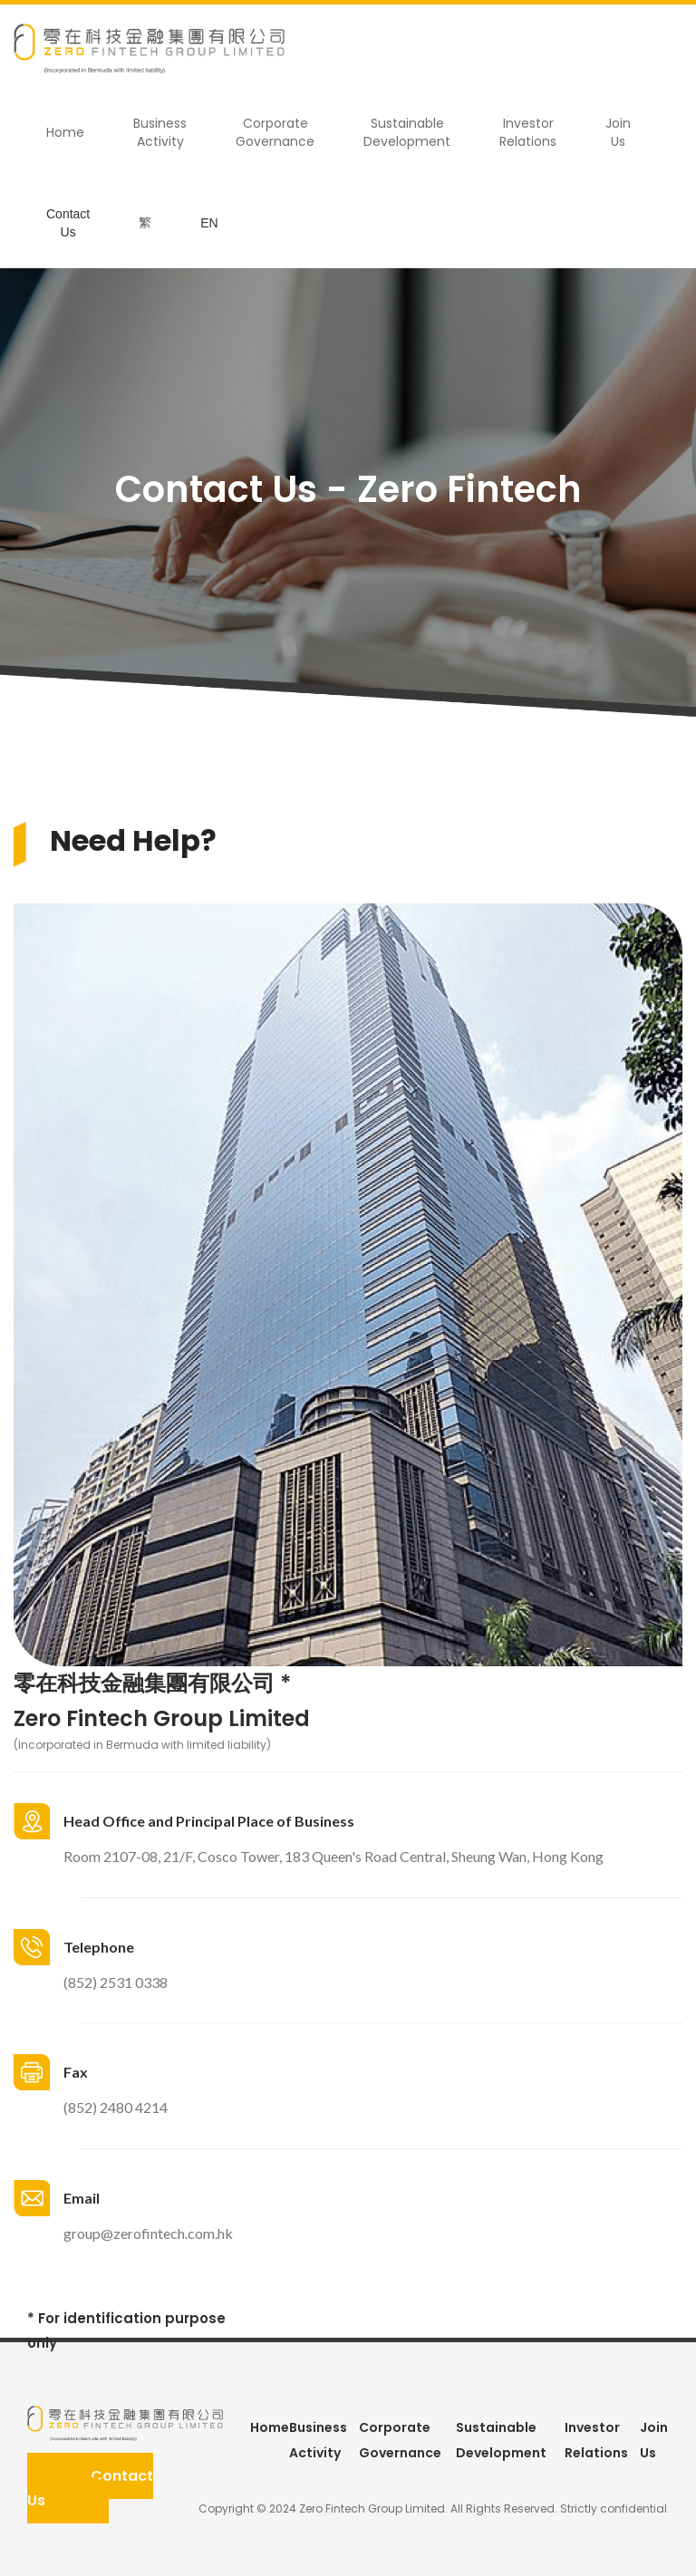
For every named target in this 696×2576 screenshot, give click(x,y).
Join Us (618, 132)
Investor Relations (527, 132)
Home (65, 132)
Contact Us (68, 223)
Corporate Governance (275, 132)
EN (209, 223)
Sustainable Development (406, 132)
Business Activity (160, 132)
